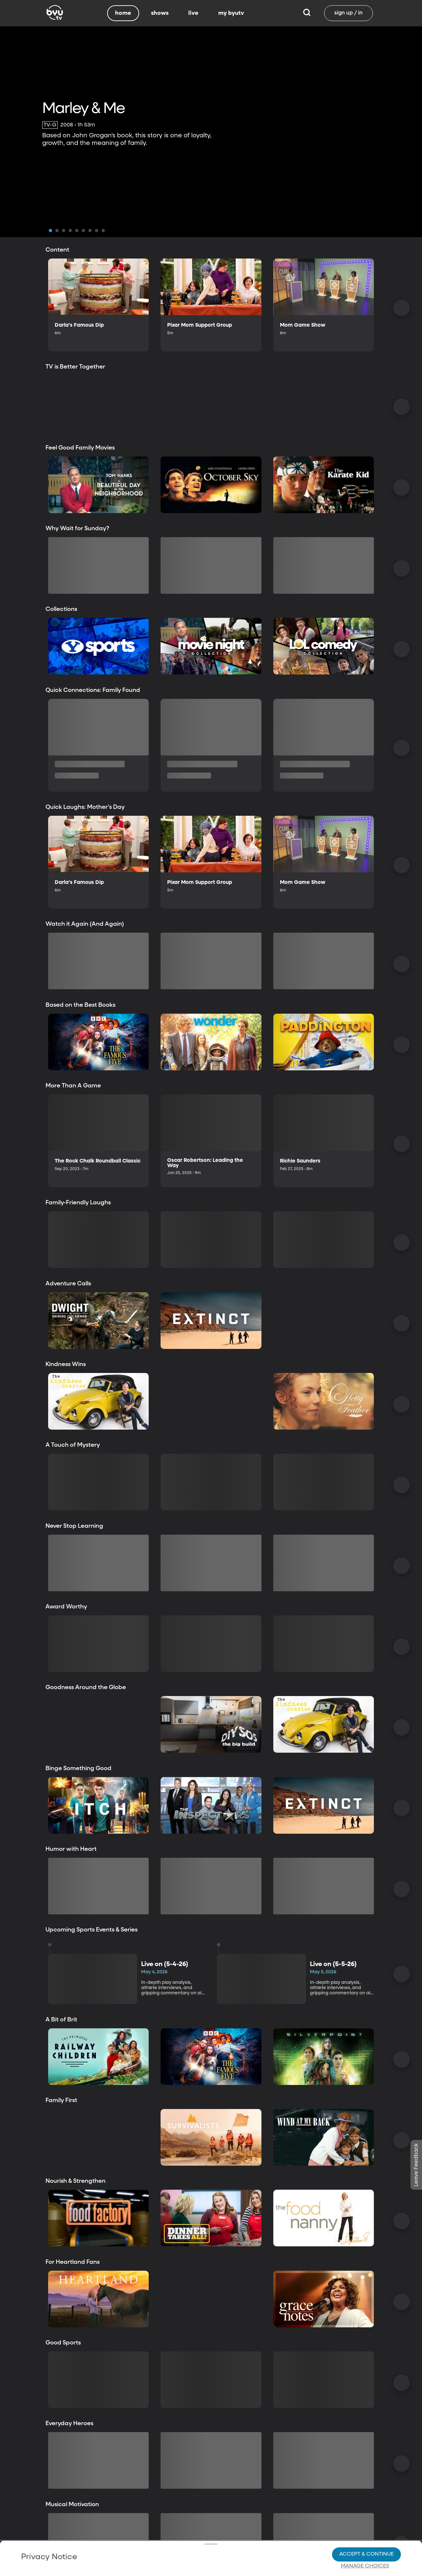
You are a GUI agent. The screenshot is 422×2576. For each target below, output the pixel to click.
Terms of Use (252, 2560)
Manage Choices (365, 2540)
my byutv (231, 13)
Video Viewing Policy (207, 2543)
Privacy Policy (156, 2520)
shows (159, 13)
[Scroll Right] (401, 308)
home (123, 13)
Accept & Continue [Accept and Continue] (366, 2529)
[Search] (306, 13)
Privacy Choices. (61, 2531)
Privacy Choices (198, 2548)
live (193, 13)
